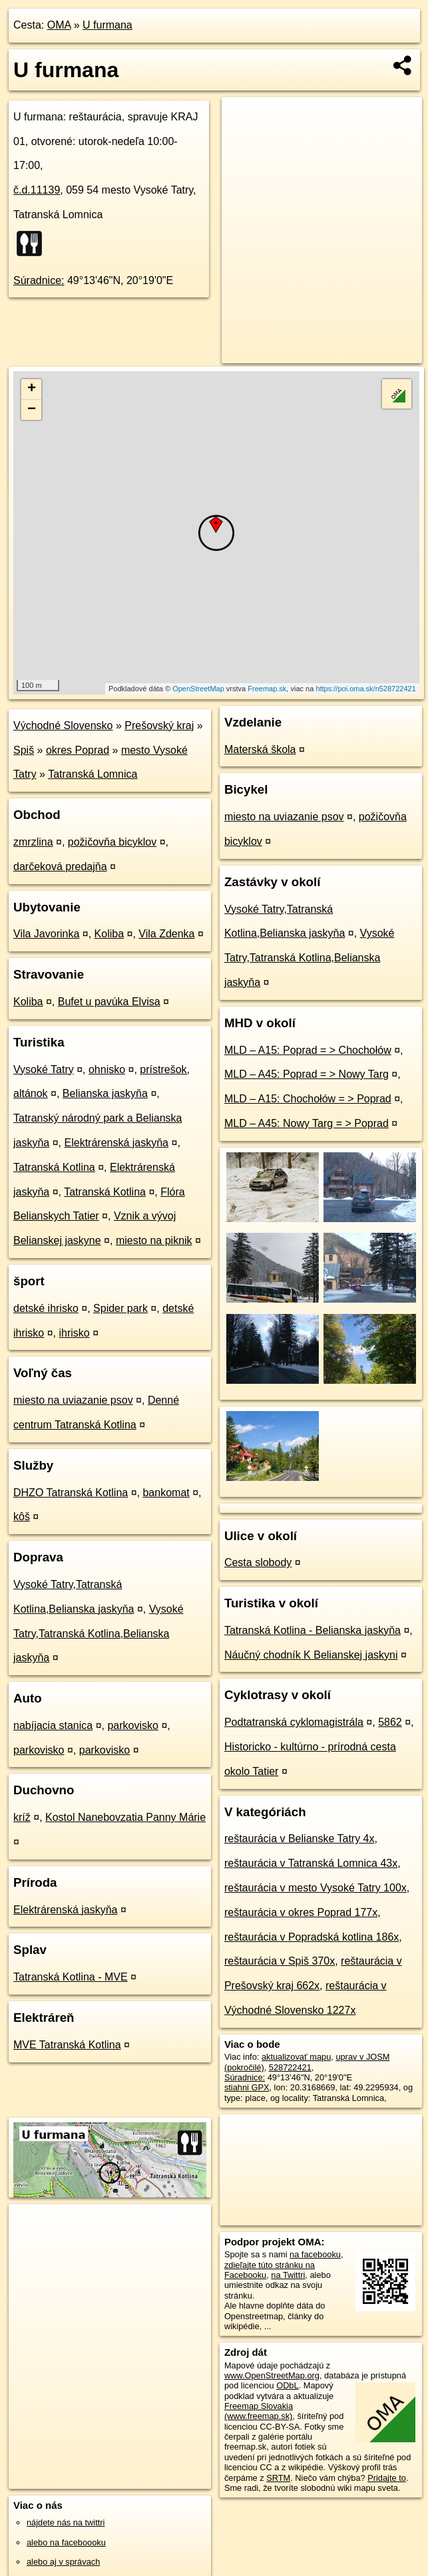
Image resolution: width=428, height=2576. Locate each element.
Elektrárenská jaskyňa (117, 1142)
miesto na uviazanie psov (73, 1400)
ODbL (287, 2385)
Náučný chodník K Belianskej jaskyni (311, 1655)
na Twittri (288, 2275)
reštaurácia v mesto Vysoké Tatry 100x (315, 1887)
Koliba (109, 933)
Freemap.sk (267, 689)
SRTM (278, 2478)
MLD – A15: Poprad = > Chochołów (307, 1050)
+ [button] (31, 389)
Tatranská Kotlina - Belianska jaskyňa (312, 1630)
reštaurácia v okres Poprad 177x (300, 1912)
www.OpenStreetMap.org (272, 2375)
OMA (59, 25)
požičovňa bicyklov (112, 842)
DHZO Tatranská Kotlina (70, 1492)
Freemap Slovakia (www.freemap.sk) (258, 2411)
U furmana (107, 25)
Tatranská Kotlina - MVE (70, 1977)
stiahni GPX (247, 2087)
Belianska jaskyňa (105, 1093)
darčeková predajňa (60, 866)
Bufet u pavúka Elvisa (109, 1001)
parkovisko (132, 1725)
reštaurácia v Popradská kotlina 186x (311, 1937)
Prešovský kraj (159, 725)
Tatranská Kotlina (54, 1167)
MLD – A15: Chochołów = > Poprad (307, 1098)
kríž (22, 1817)
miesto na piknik (154, 1240)
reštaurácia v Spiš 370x (279, 1961)
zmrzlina (33, 842)
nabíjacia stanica (53, 1725)
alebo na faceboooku (66, 2542)
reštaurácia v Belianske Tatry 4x (299, 1838)
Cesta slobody (258, 1562)
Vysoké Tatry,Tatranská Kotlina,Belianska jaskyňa (98, 1633)
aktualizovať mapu (296, 2057)
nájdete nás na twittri (66, 2522)
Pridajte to (386, 2478)
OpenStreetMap (198, 689)
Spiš (23, 750)
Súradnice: (39, 280)
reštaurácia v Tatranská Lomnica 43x (310, 1863)
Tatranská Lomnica (92, 774)
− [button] (31, 410)
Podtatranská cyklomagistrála (293, 1722)
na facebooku (315, 2254)
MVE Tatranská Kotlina (67, 2044)
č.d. (36, 190)
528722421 (290, 2067)
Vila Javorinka (46, 933)
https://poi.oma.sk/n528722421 (365, 689)
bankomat (165, 1492)
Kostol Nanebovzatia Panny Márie (125, 1817)
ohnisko (107, 1069)
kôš (21, 1516)
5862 (390, 1722)
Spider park (120, 1308)
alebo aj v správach (63, 2562)
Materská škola (260, 749)
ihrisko (74, 1333)
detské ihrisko (46, 1308)
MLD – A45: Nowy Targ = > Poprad (306, 1123)
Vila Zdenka (166, 933)
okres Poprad (77, 750)
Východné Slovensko (62, 725)
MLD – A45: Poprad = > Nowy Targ (306, 1074)
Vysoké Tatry (43, 1069)
